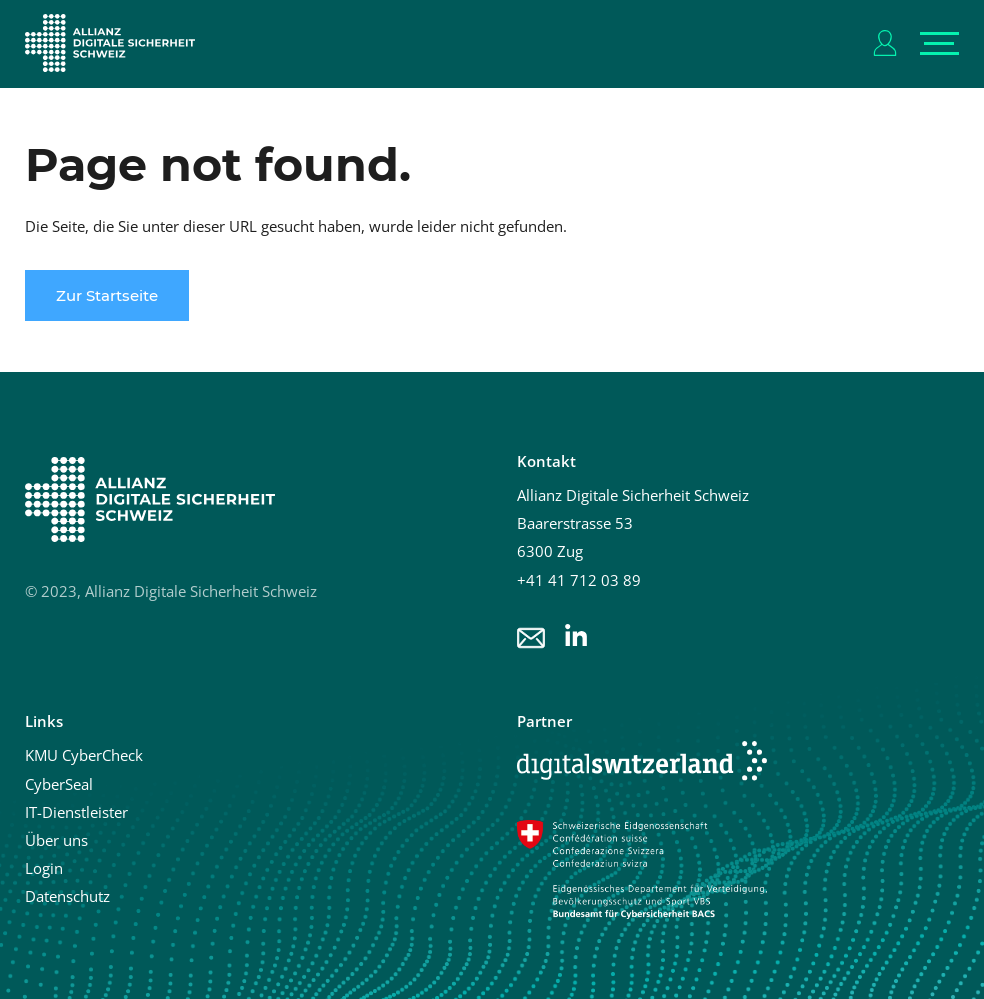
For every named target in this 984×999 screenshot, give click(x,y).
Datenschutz (67, 896)
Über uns (56, 840)
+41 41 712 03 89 (579, 580)
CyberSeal (59, 784)
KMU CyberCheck (84, 755)
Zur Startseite (107, 295)
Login (44, 868)
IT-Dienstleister (76, 812)
